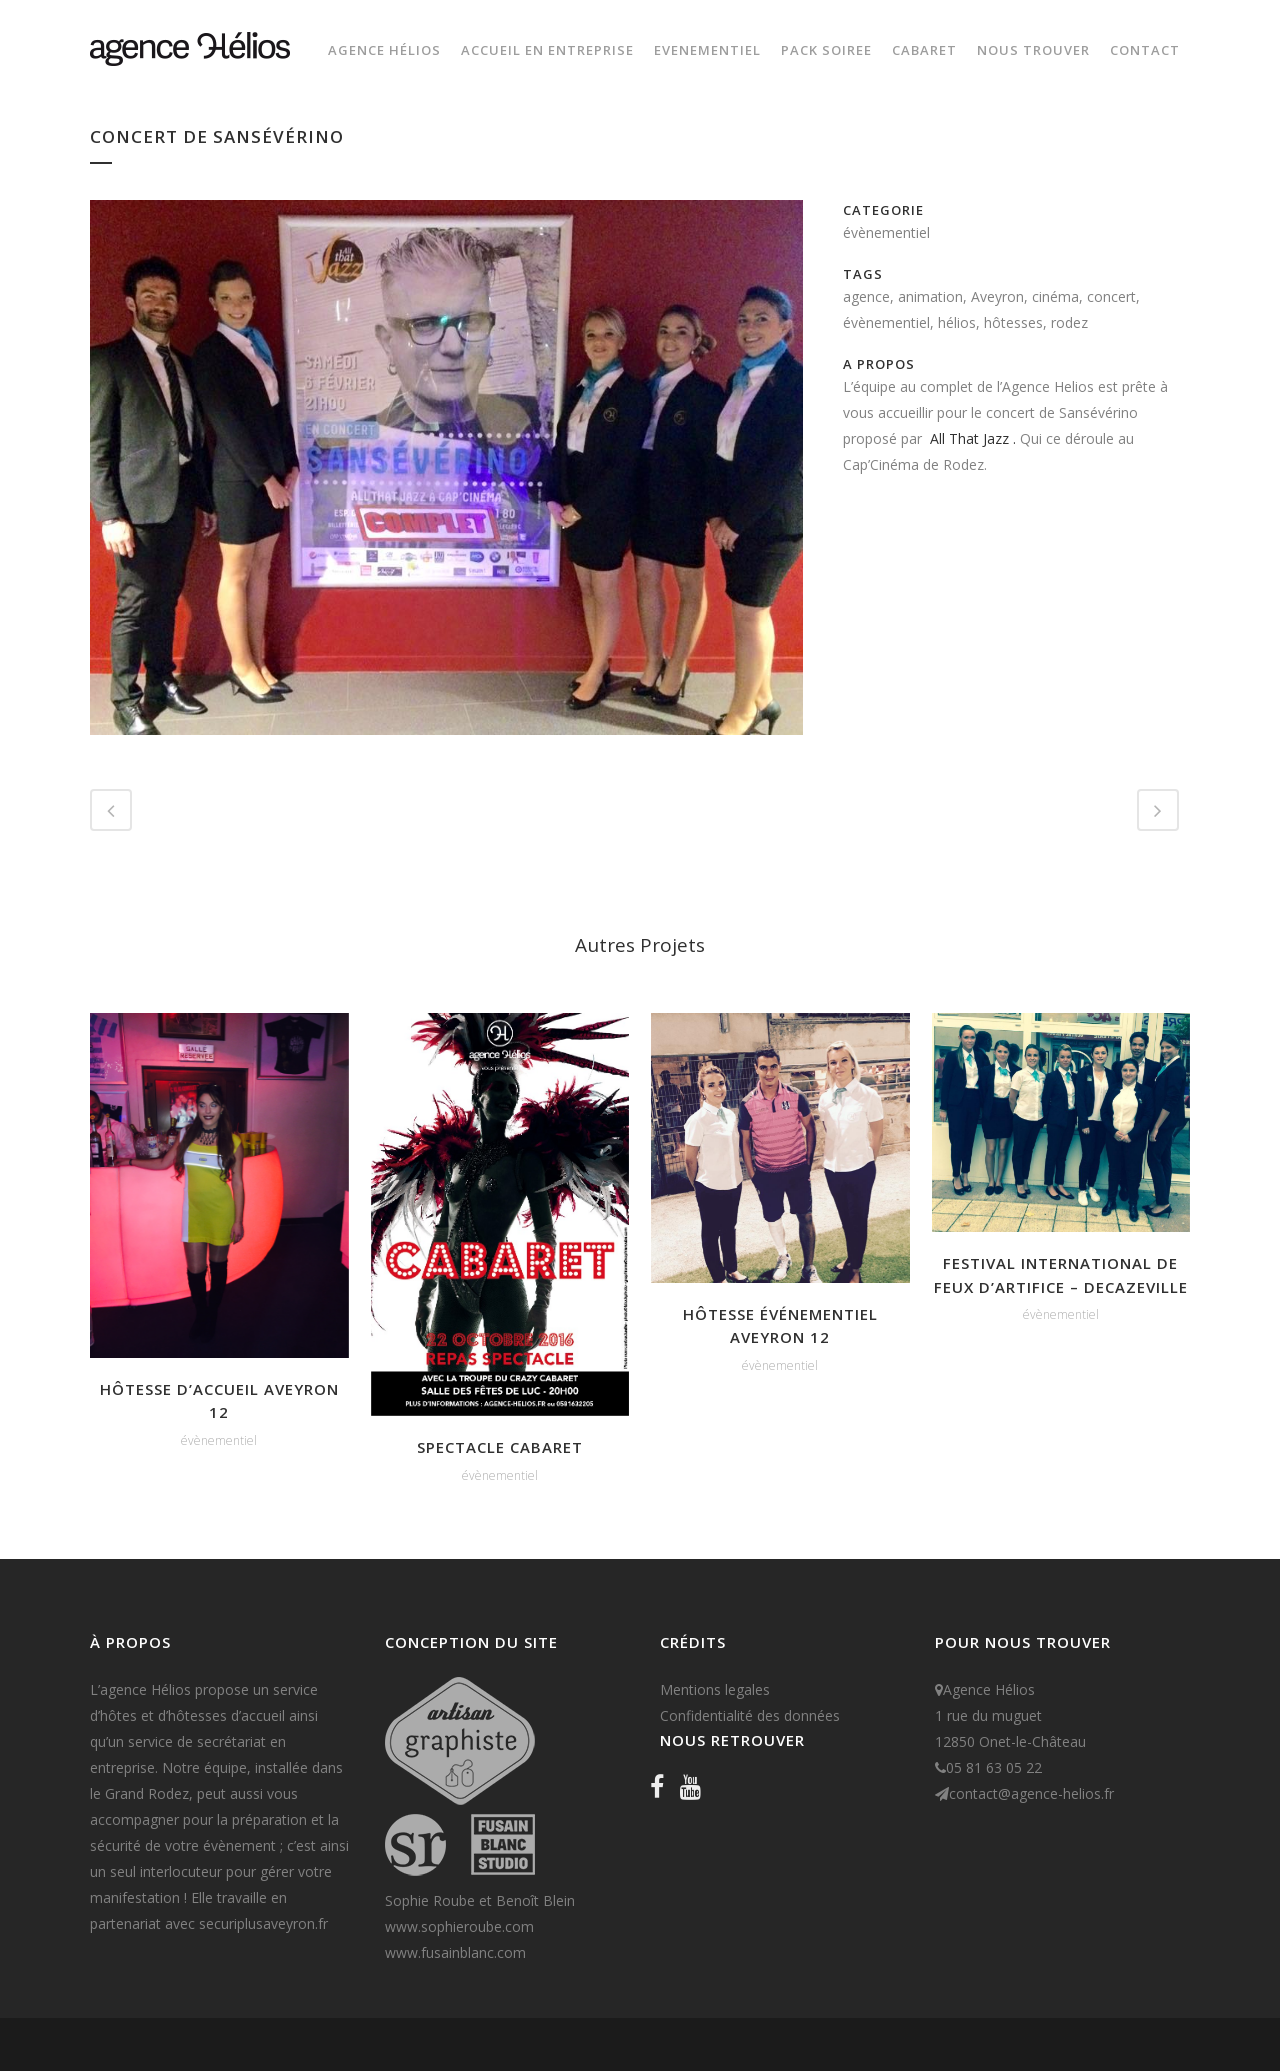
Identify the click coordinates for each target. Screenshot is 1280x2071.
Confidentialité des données (750, 1715)
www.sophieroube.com (459, 1926)
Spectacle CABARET (500, 1447)
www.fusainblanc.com (455, 1952)
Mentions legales (715, 1689)
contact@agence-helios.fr (1031, 1793)
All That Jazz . (975, 438)
